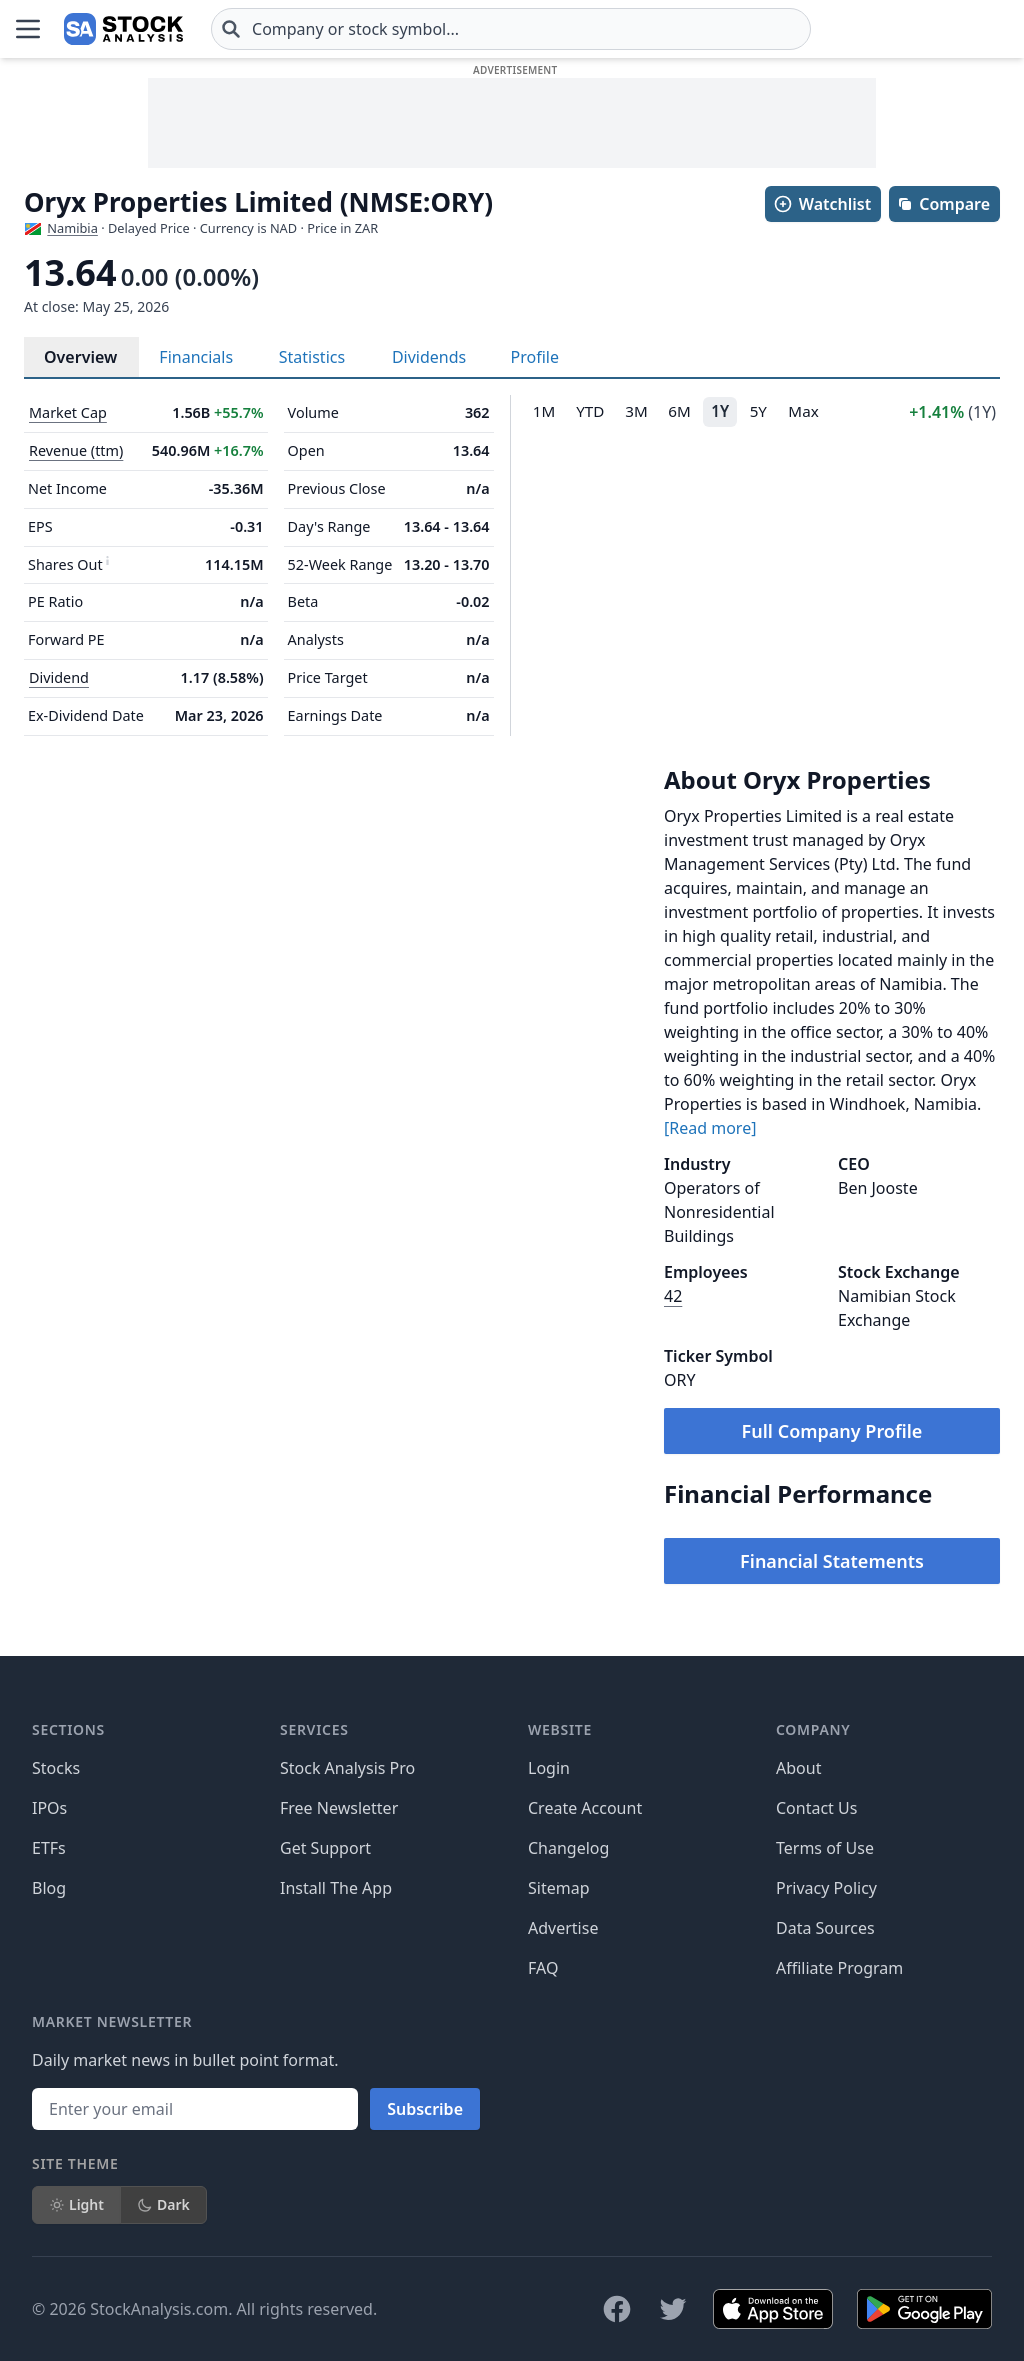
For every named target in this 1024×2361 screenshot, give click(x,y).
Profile (535, 357)
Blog (49, 1888)
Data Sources (825, 1928)
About (798, 1768)
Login (549, 1768)
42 (673, 1296)
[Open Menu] (28, 29)
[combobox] (511, 29)
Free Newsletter (339, 1808)
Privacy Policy (826, 1888)
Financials (196, 357)
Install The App (336, 1888)
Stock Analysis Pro (347, 1768)
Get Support (325, 1848)
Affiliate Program (839, 1968)
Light (76, 2204)
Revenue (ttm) (76, 450)
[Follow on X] (673, 2309)
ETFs (49, 1848)
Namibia (72, 228)
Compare (943, 204)
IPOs (49, 1808)
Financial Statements (832, 1561)
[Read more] (710, 1128)
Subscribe (425, 2109)
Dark (163, 2204)
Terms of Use (825, 1848)
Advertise (563, 1928)
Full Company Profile (832, 1431)
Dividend (59, 677)
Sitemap (559, 1888)
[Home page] (123, 29)
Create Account (585, 1808)
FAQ (543, 1968)
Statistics (312, 357)
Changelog (568, 1848)
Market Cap (68, 412)
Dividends (429, 357)
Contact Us (816, 1808)
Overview (80, 357)
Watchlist (822, 204)
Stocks (56, 1768)
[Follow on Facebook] (617, 2309)
